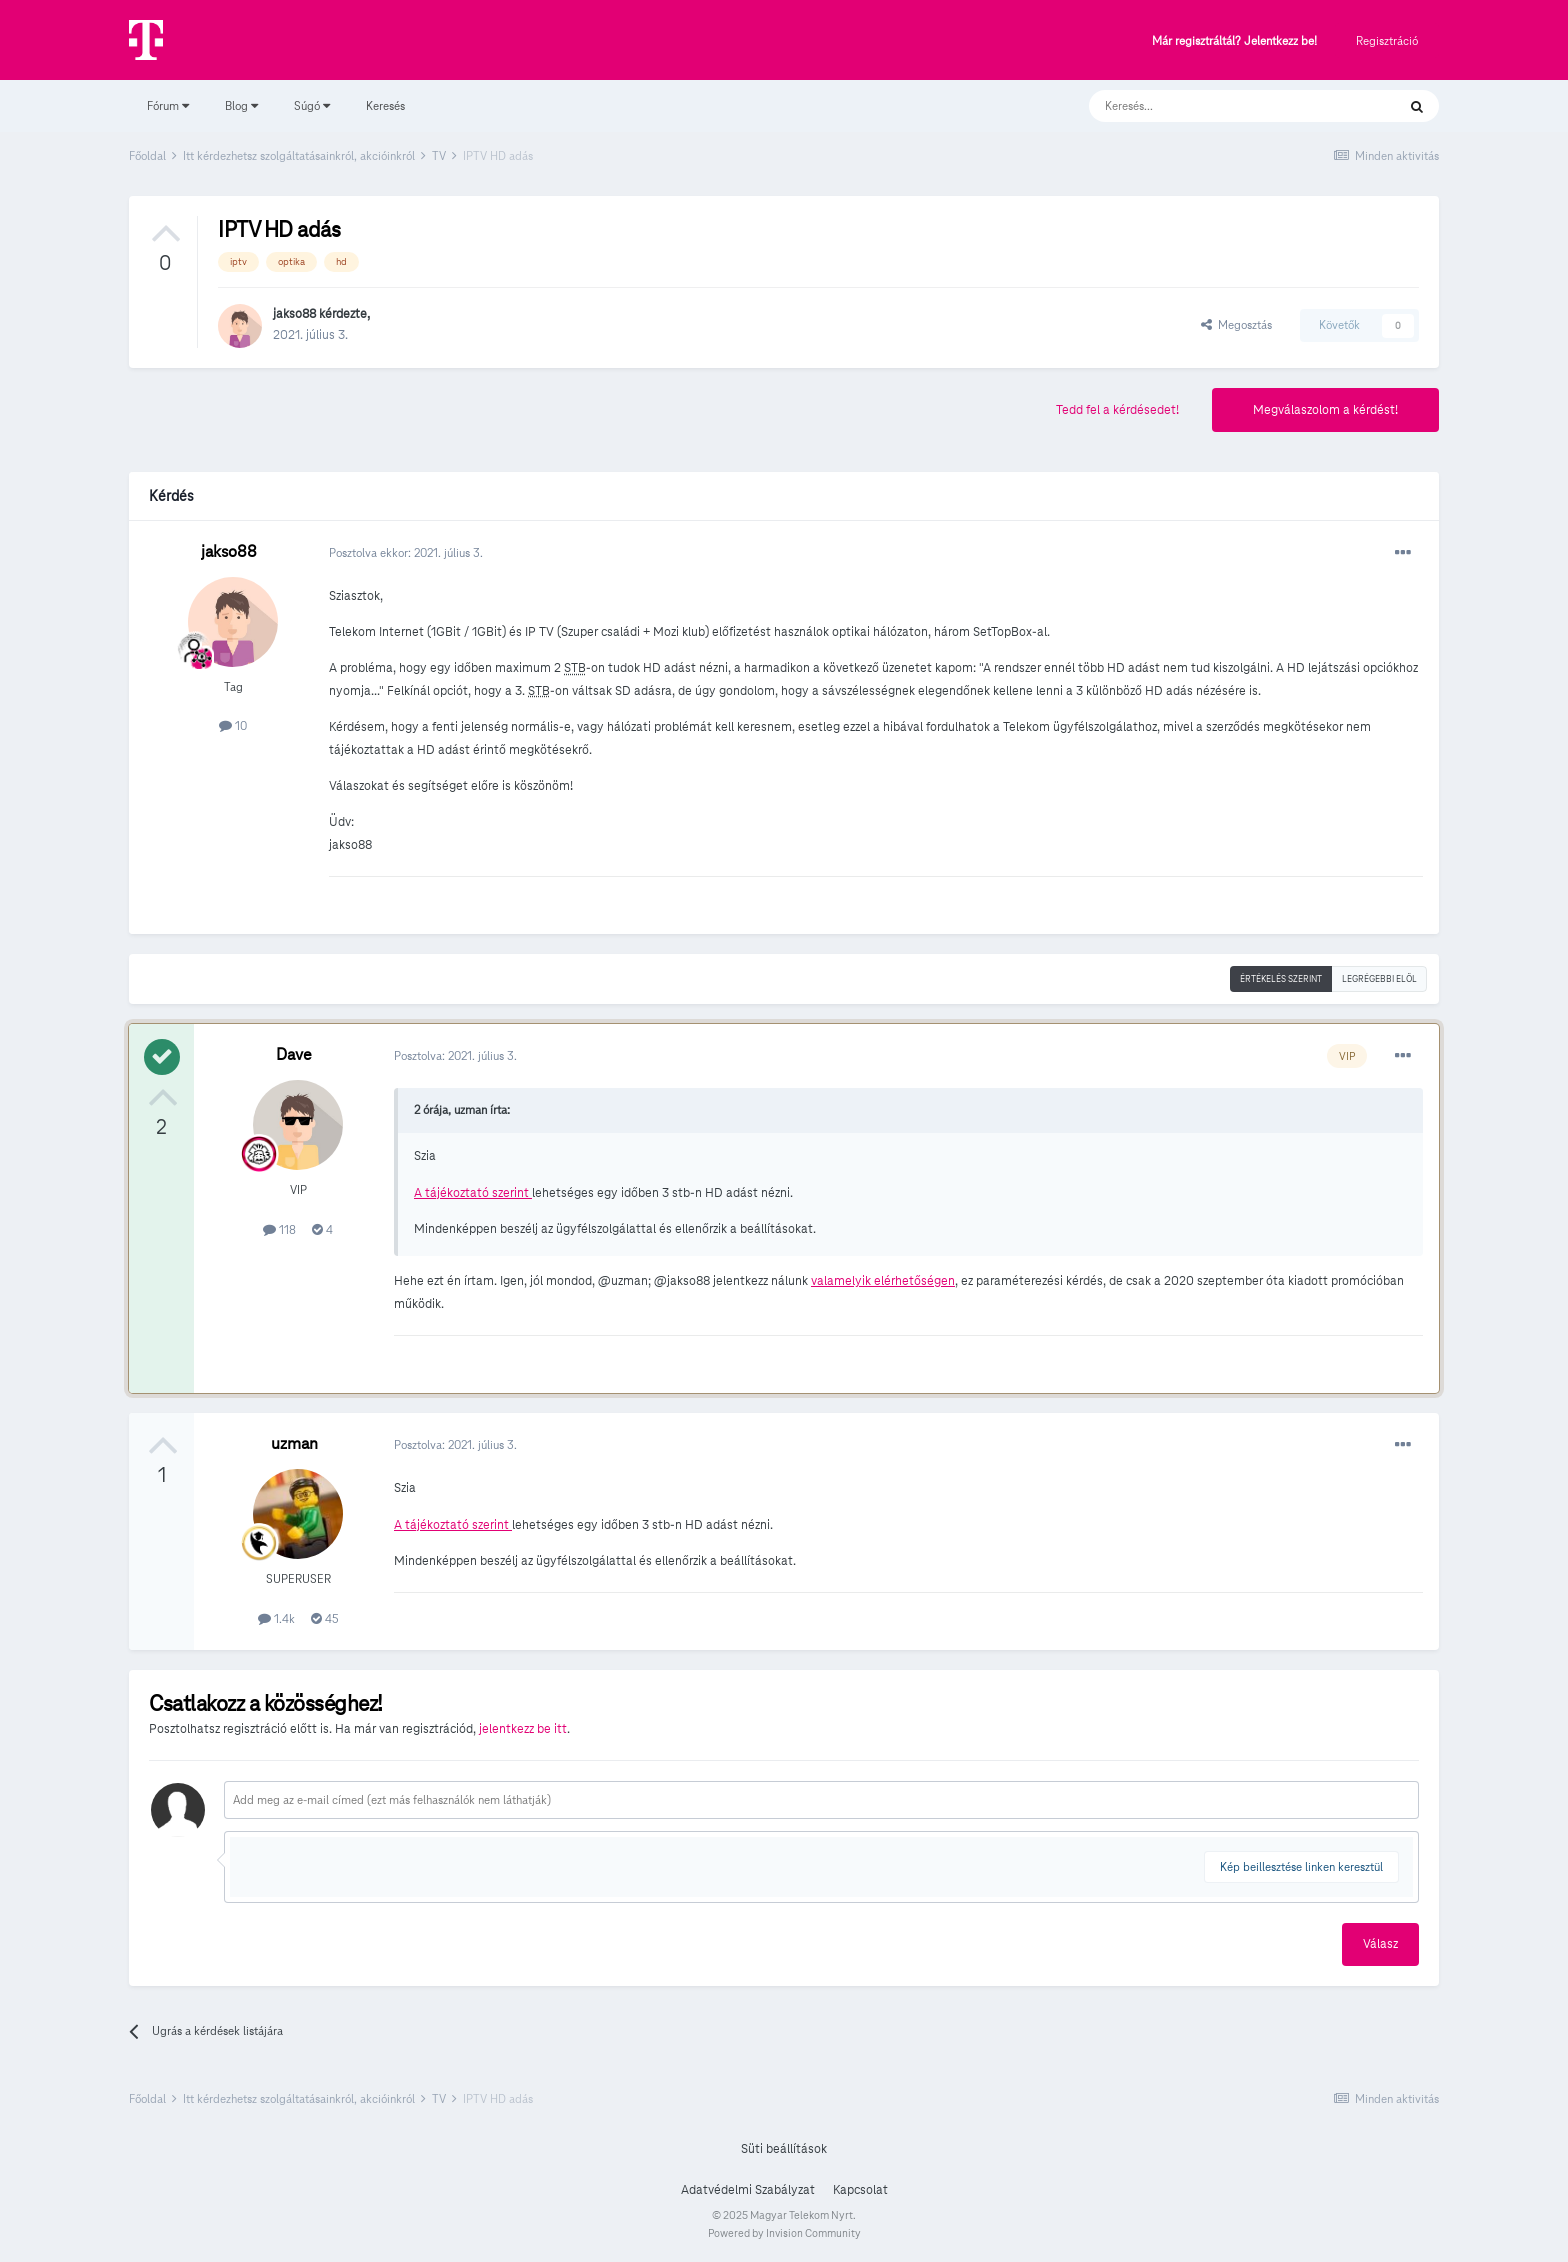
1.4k (276, 1618)
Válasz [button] (1380, 1944)
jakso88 (294, 314)
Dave (294, 1054)
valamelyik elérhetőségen (883, 1281)
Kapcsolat (860, 2190)
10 (233, 725)
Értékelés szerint (1281, 979)
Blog (241, 105)
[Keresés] (1222, 106)
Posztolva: (455, 1055)
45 (325, 1618)
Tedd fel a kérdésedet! (1117, 410)
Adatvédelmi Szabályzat (748, 2190)
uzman (294, 1443)
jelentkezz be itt (523, 1729)
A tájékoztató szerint (473, 1193)
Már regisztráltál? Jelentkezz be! (1234, 41)
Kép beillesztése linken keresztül (1301, 1866)
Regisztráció (1387, 40)
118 (279, 1229)
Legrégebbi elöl (1379, 979)
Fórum (168, 105)
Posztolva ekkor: (406, 552)
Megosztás (1236, 324)
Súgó (312, 105)
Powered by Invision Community (784, 2233)
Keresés (385, 105)
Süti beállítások (784, 2149)
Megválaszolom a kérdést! (1325, 410)
